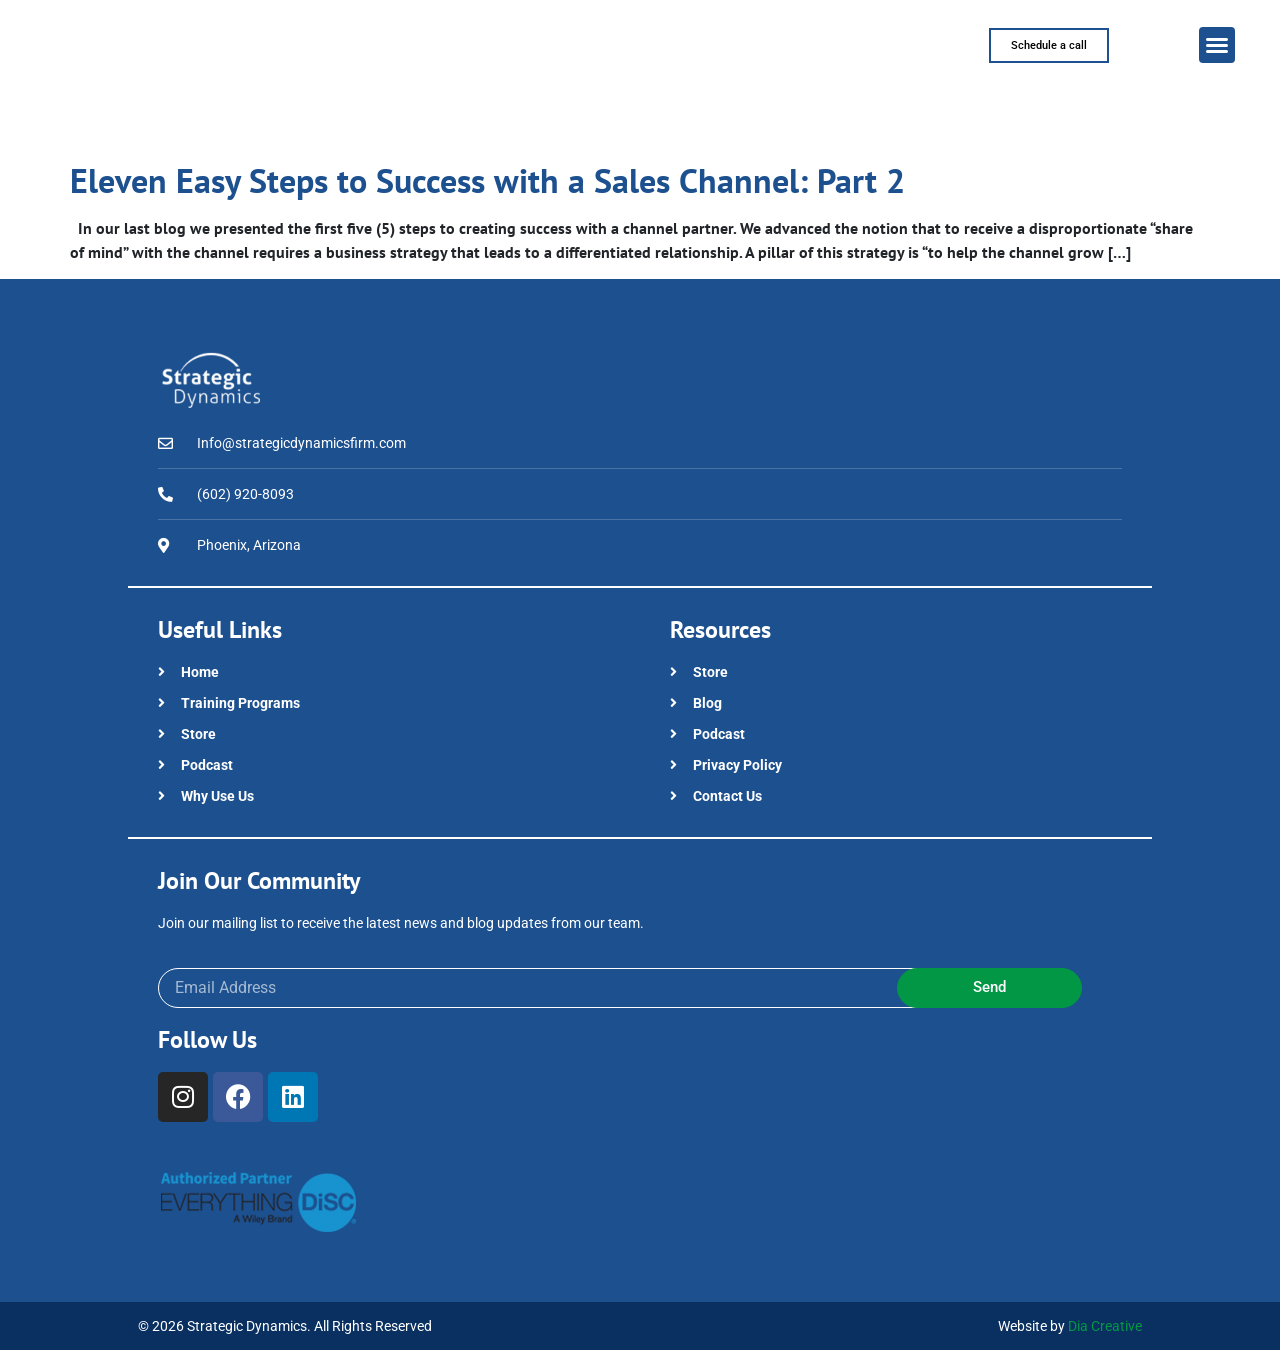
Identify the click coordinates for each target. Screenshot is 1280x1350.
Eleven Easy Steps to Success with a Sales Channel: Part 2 (487, 180)
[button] (1217, 45)
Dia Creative (1105, 1326)
